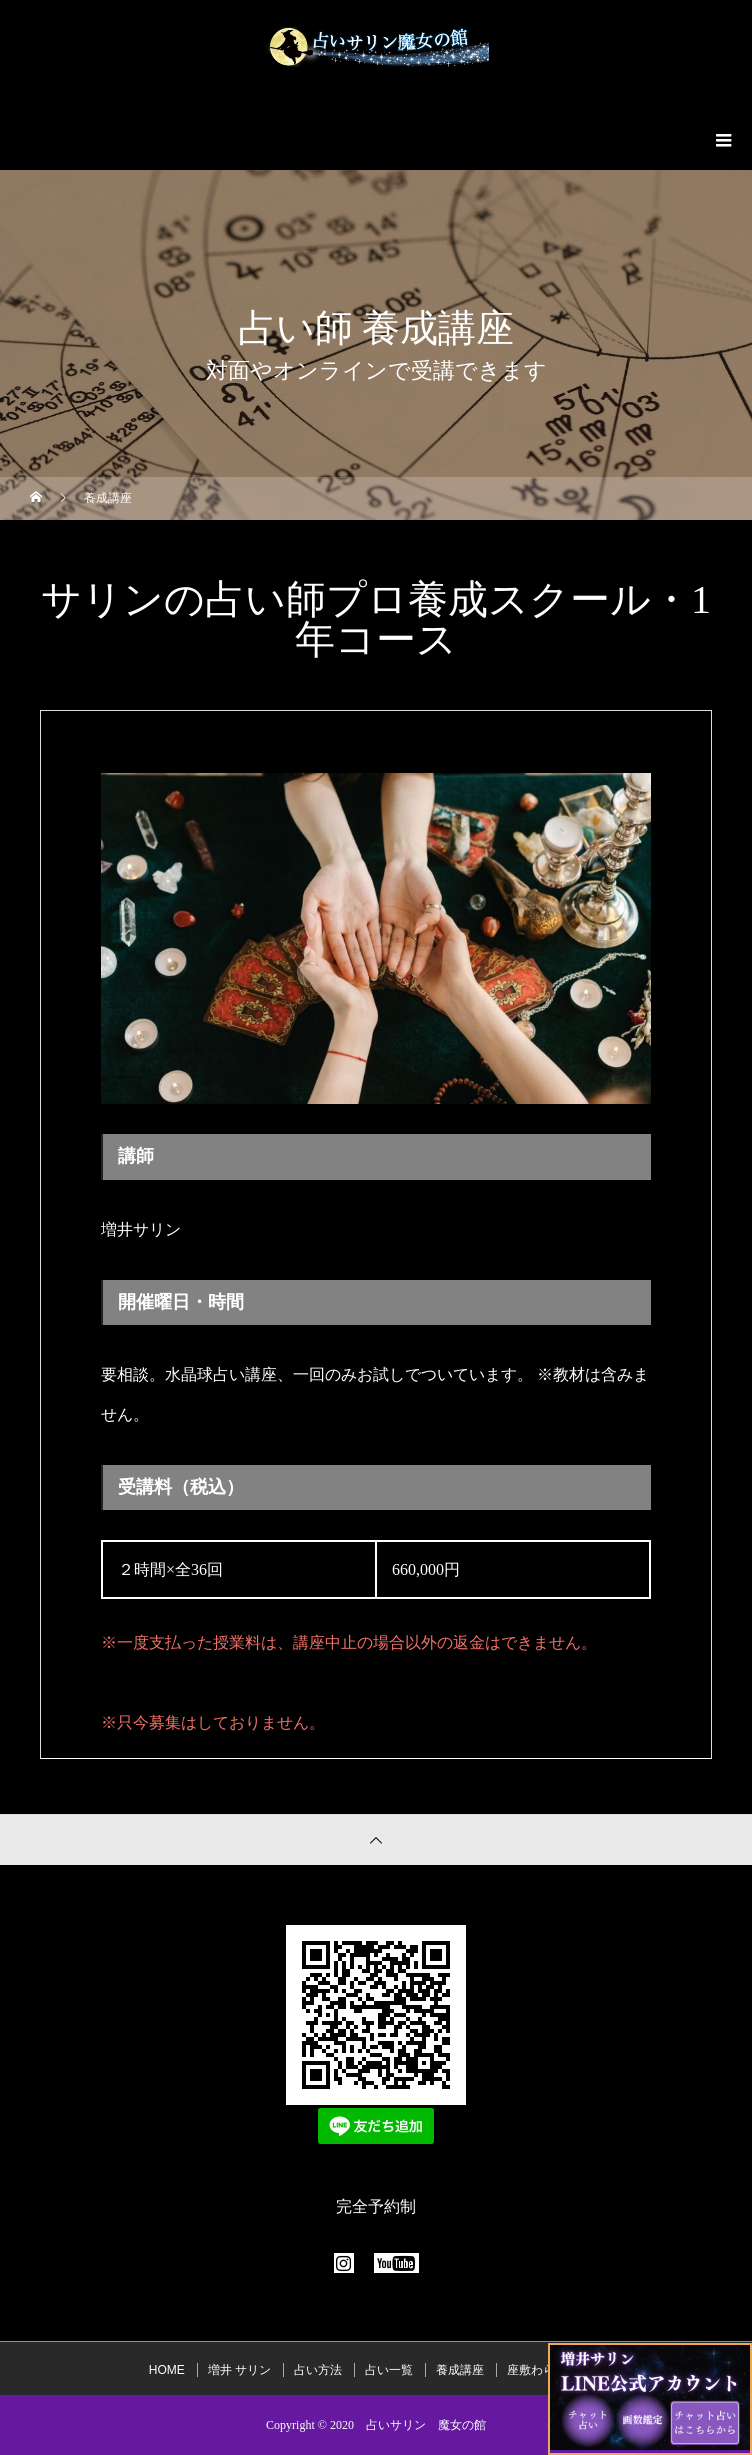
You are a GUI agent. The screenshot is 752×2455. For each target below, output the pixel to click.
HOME (167, 2370)
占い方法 (318, 2370)
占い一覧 (389, 2370)
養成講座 (460, 2370)
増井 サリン (239, 2370)
